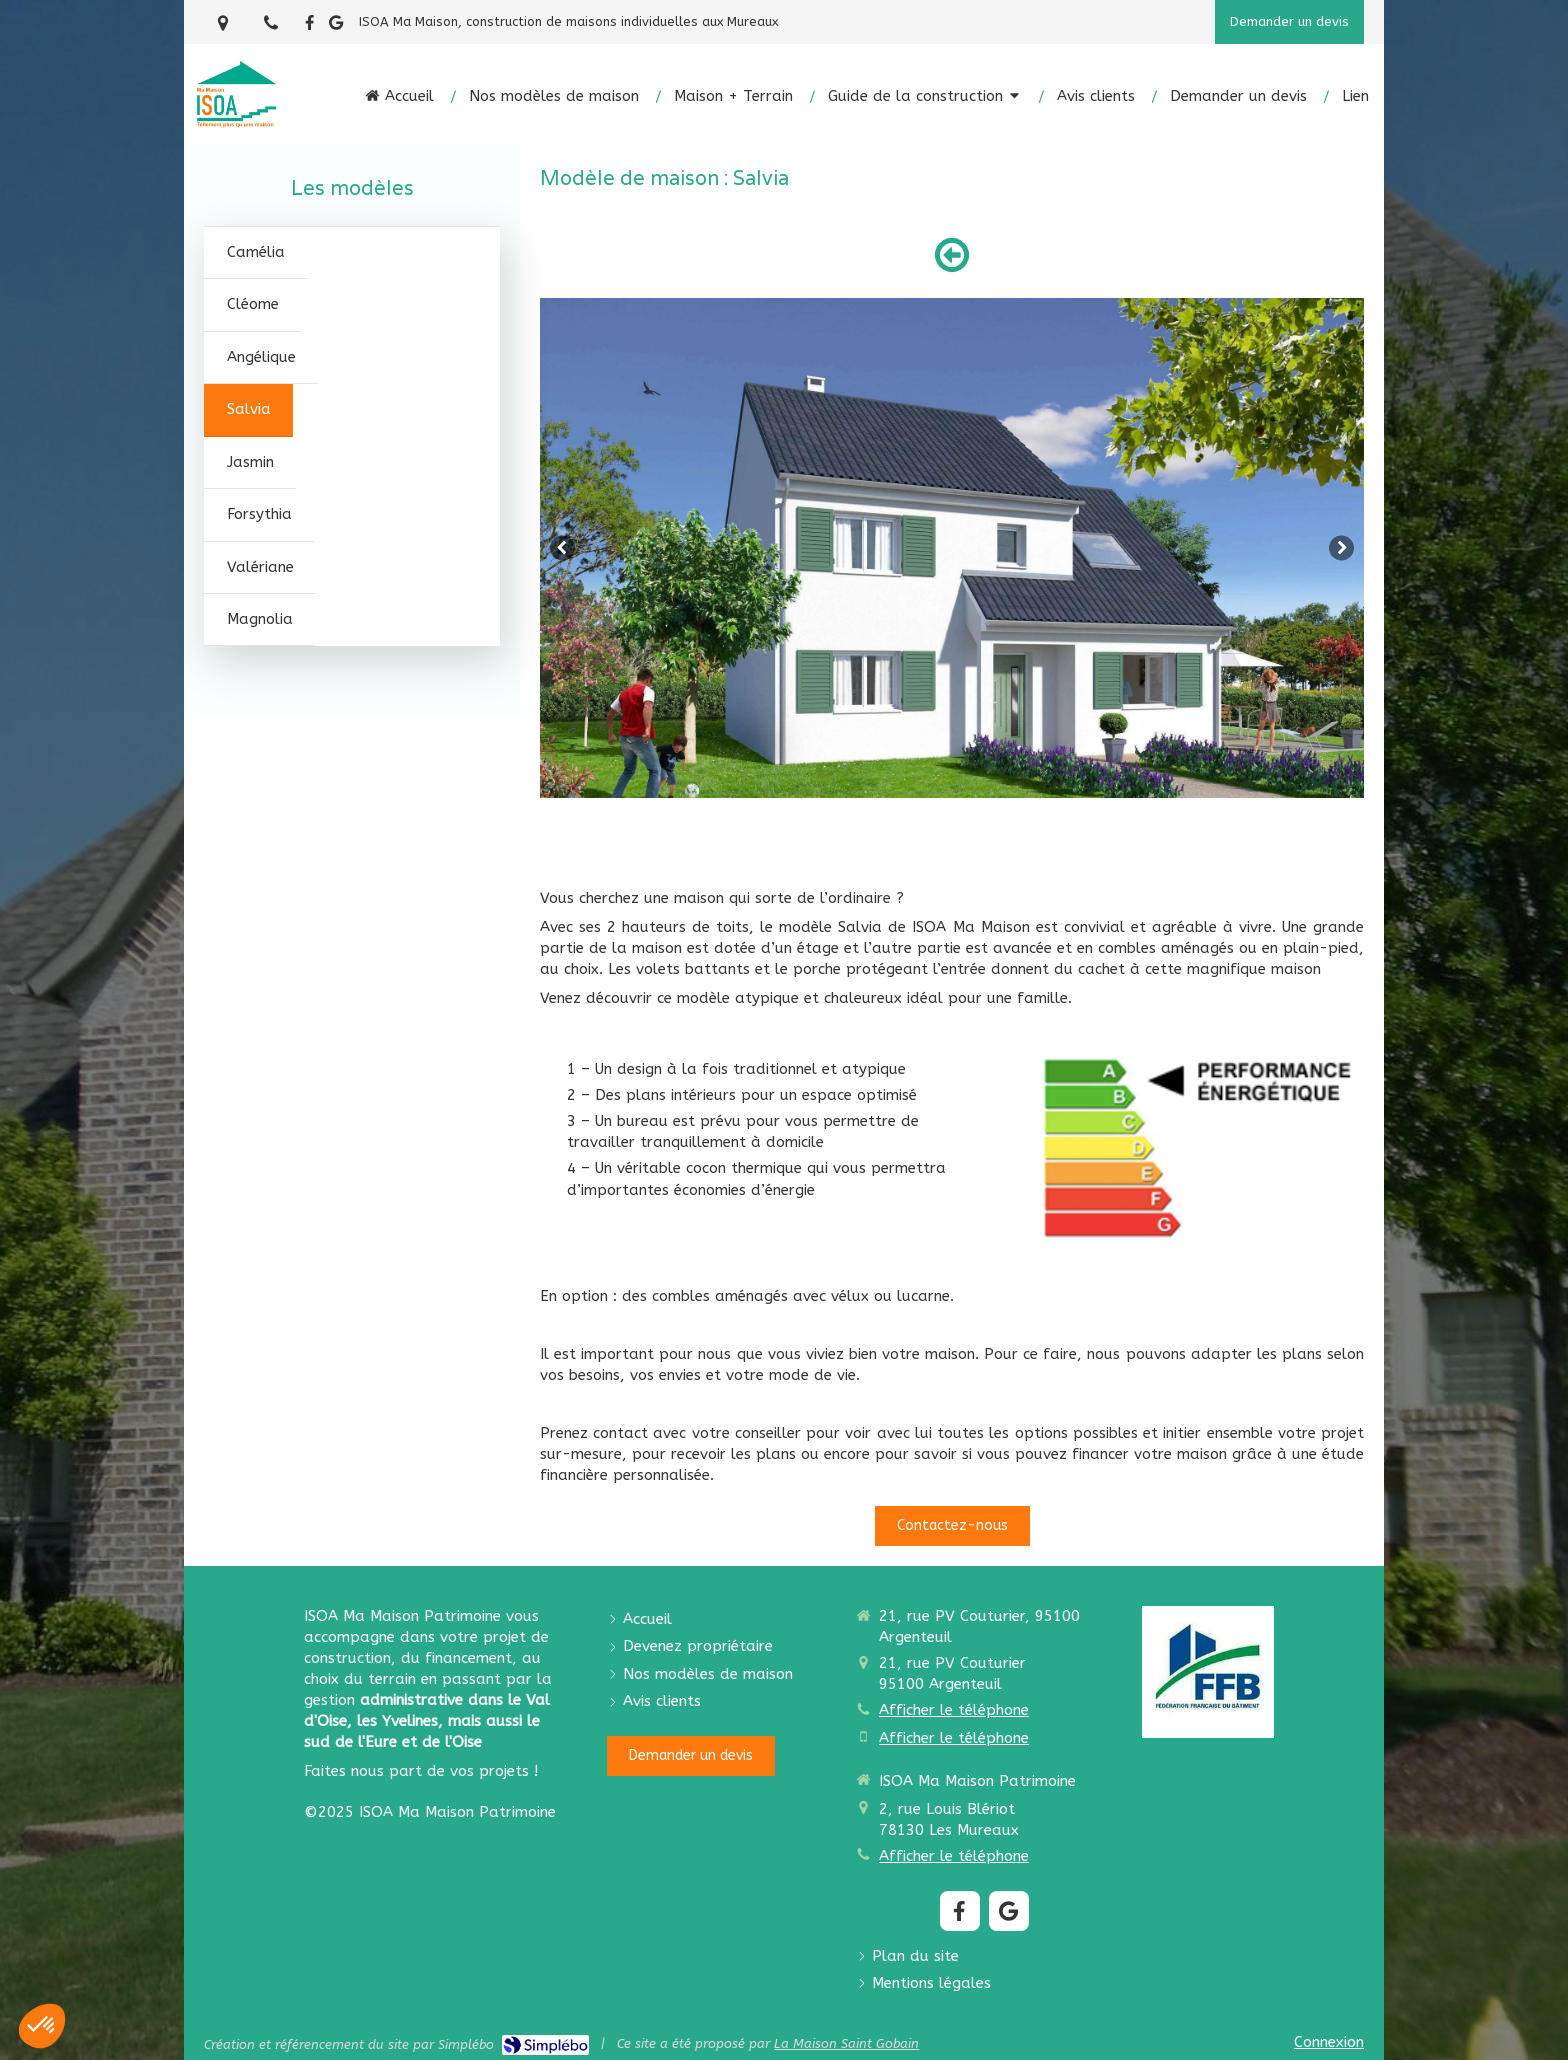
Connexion (1329, 2042)
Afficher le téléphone (954, 1710)
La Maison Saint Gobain (846, 2043)
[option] (952, 548)
